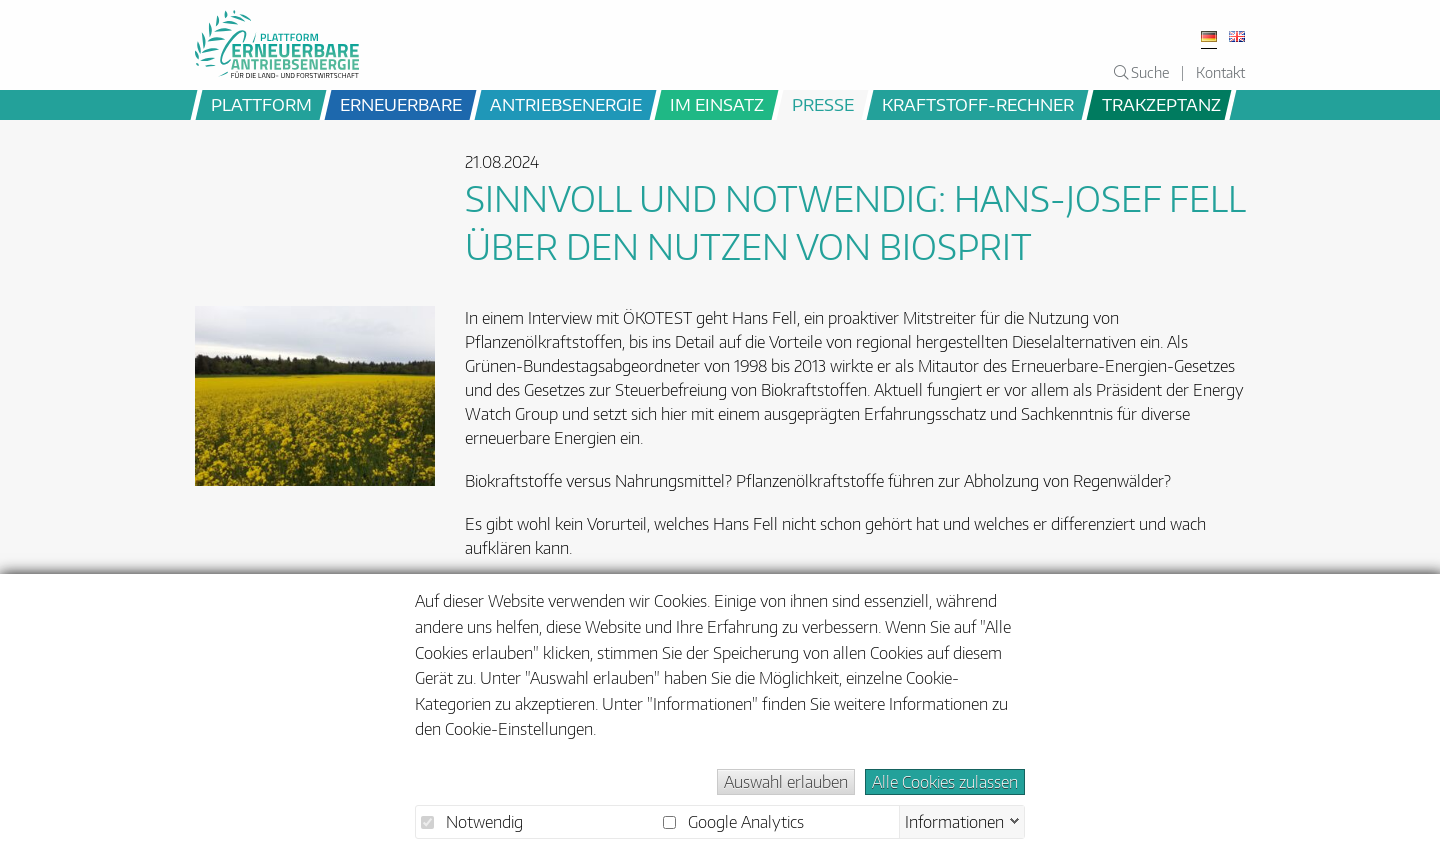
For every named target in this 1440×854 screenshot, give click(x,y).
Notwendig (472, 822)
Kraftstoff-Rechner (978, 104)
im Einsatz (717, 104)
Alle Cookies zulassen (945, 782)
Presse (823, 104)
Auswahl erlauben (786, 782)
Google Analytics (733, 822)
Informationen (954, 820)
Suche (1141, 72)
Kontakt (1220, 72)
